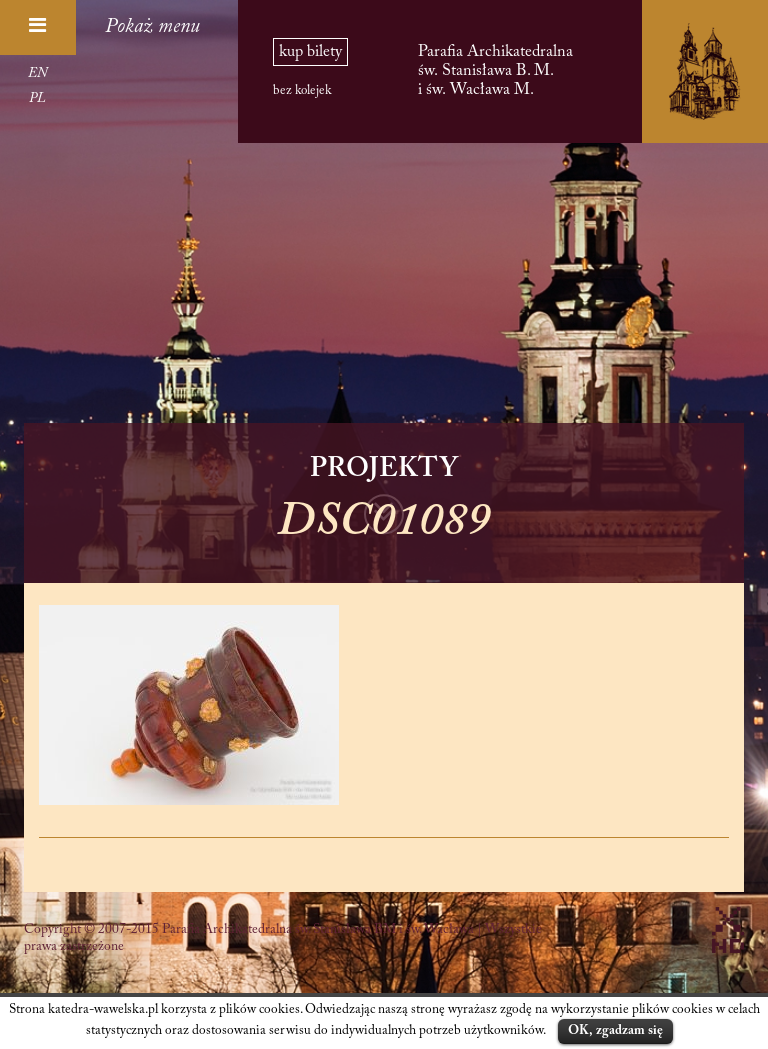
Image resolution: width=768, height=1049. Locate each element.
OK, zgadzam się (615, 1030)
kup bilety (310, 52)
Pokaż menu (152, 27)
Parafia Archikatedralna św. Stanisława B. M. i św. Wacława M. (495, 70)
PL (37, 99)
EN (37, 74)
